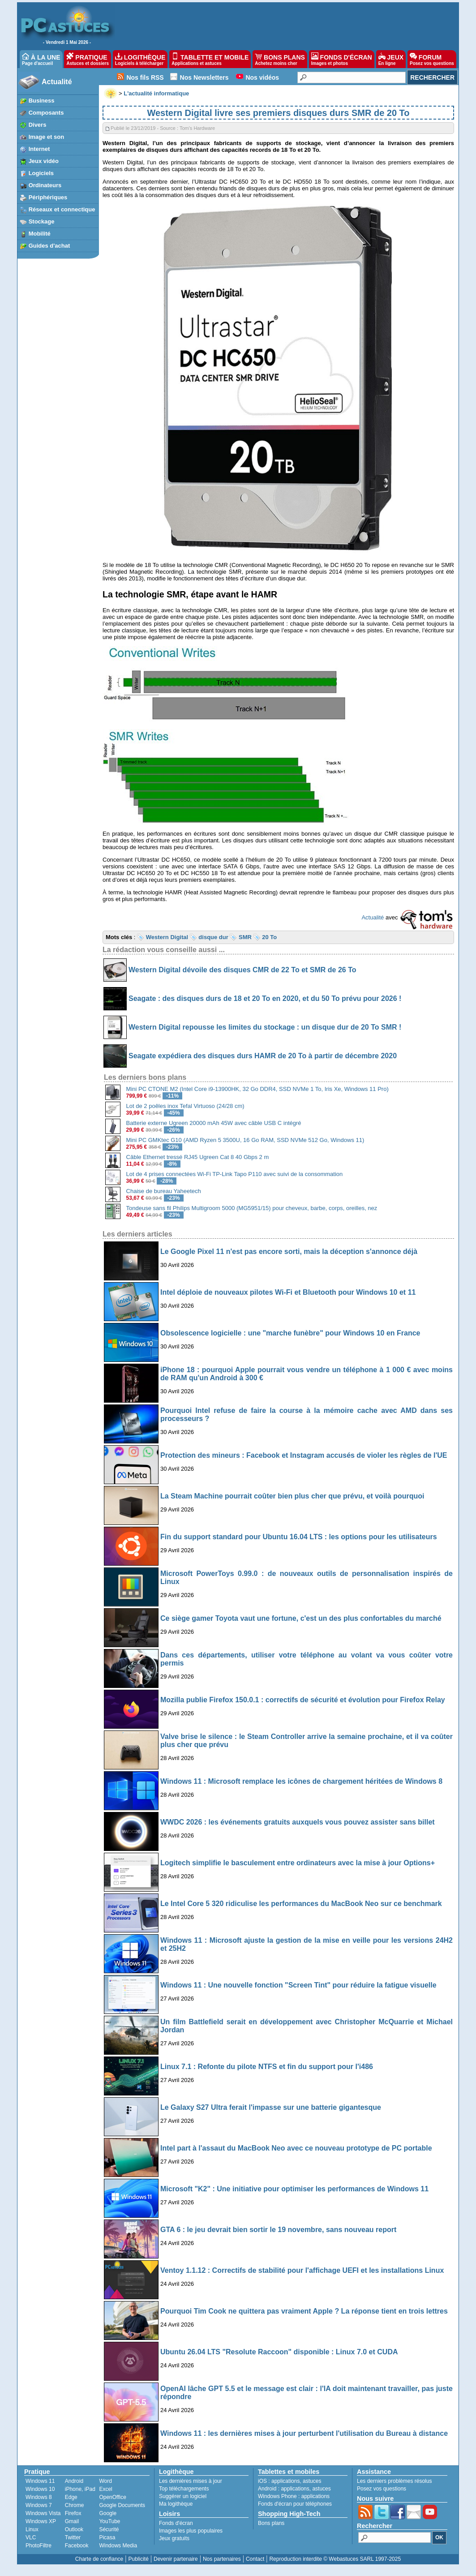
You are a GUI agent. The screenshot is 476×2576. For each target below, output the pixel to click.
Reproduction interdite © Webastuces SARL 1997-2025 (335, 2559)
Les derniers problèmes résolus (394, 2481)
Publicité (138, 2559)
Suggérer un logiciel (182, 2496)
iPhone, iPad (80, 2489)
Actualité (57, 82)
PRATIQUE (87, 59)
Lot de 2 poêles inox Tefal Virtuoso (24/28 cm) (185, 1106)
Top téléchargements (184, 2489)
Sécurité (109, 2529)
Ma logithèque (176, 2504)
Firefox (73, 2513)
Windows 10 (40, 2489)
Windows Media (118, 2545)
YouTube (109, 2521)
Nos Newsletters (204, 77)
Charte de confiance (99, 2559)
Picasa (107, 2537)
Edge (71, 2497)
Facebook (77, 2545)
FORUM (432, 59)
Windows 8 (39, 2497)
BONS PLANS (280, 59)
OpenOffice (112, 2497)
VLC (31, 2537)
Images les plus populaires (191, 2531)
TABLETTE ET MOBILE (210, 59)
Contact (255, 2559)
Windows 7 (39, 2505)
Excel (105, 2489)
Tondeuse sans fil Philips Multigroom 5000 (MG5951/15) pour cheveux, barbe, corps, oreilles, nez (251, 1208)
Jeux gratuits (174, 2538)
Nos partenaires (222, 2559)
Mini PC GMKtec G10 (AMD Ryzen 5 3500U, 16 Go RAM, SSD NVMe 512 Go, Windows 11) (245, 1140)
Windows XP (41, 2521)
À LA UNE (41, 59)
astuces (312, 2481)
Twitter (73, 2537)
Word (105, 2481)
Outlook (74, 2529)
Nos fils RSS (144, 77)
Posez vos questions (381, 2489)
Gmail (72, 2521)
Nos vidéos (262, 77)
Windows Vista (43, 2513)
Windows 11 (40, 2481)
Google (107, 2513)
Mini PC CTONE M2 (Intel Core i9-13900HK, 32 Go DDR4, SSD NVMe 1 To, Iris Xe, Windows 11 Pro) (257, 1089)
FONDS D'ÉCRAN (341, 59)
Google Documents (122, 2505)
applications (285, 2481)
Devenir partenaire (176, 2559)
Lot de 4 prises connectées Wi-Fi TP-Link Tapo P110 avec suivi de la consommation (234, 1174)
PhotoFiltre (38, 2545)
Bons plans (271, 2523)
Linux (32, 2529)
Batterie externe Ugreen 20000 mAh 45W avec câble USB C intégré (213, 1123)
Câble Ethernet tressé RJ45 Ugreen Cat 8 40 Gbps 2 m (197, 1157)
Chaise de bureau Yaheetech (163, 1191)
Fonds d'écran (176, 2523)
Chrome (74, 2505)
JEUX (390, 59)
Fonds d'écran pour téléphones (295, 2504)
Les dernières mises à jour (190, 2481)
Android (74, 2481)
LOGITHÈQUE (140, 59)
